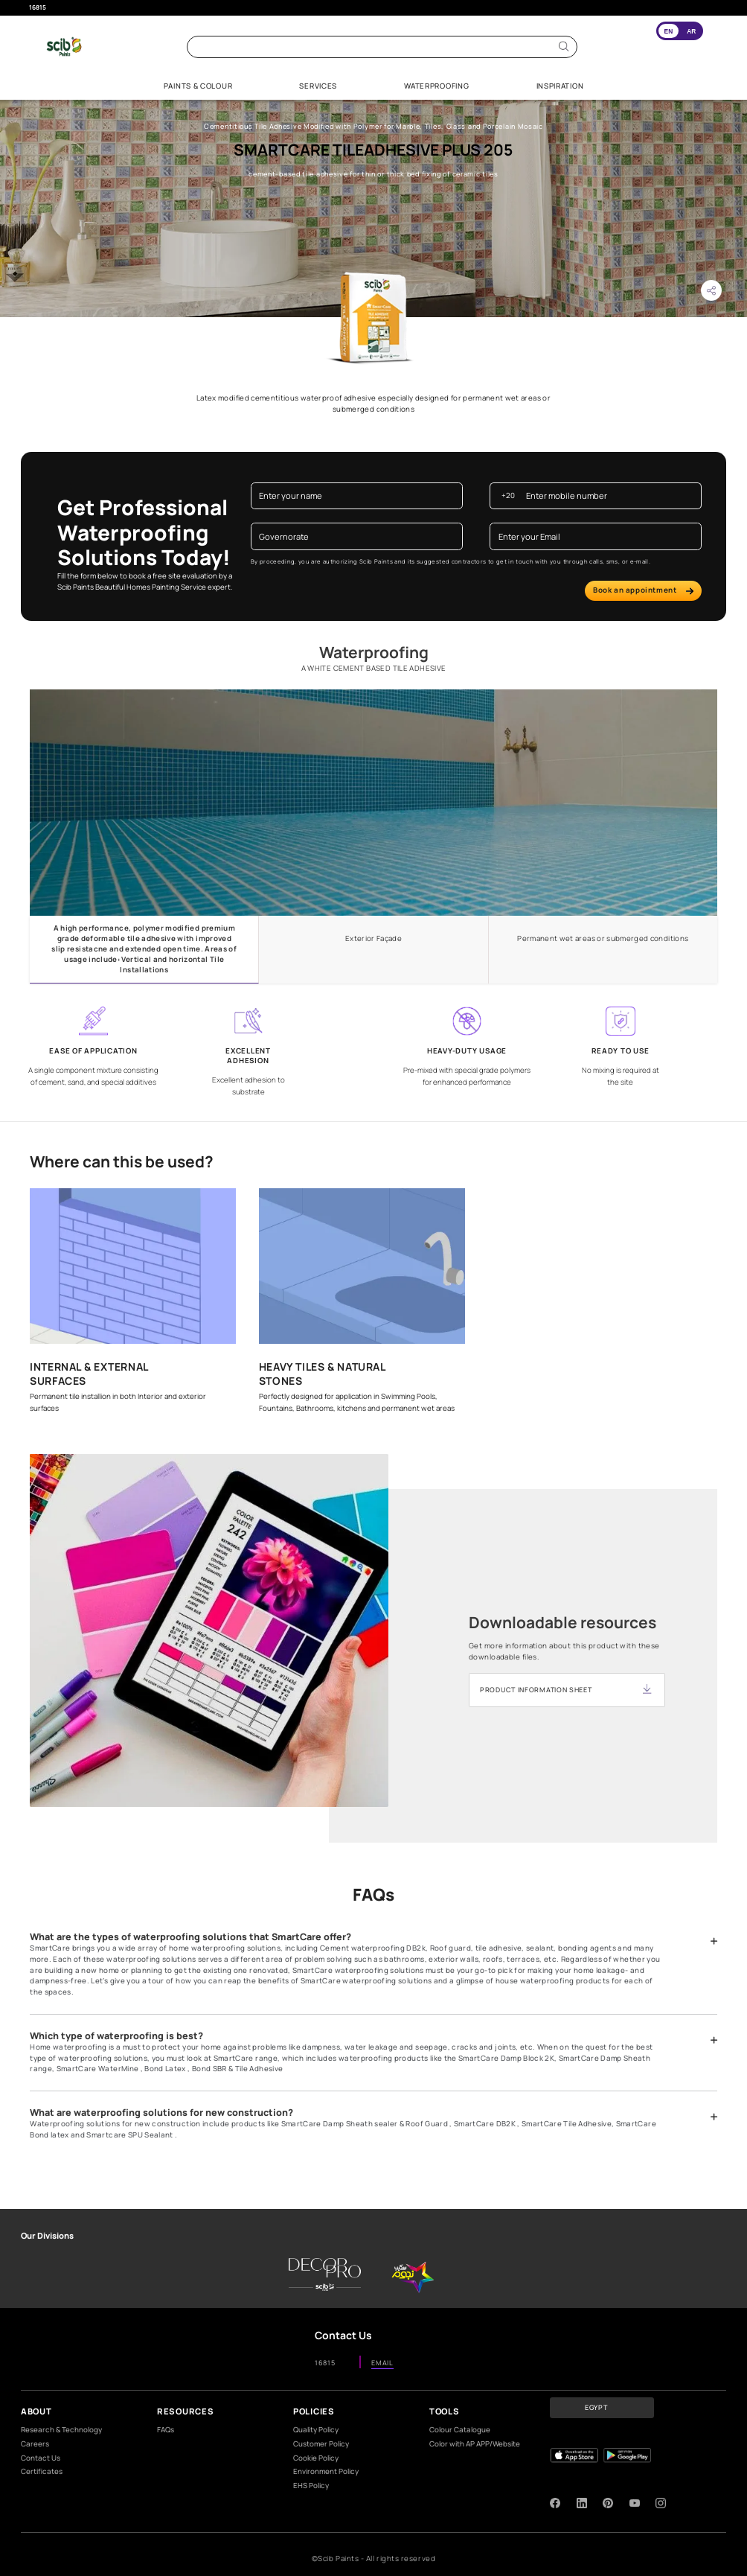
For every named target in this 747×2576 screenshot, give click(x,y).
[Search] (564, 46)
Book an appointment (643, 590)
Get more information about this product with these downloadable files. (564, 1651)
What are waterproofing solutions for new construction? (161, 2113)
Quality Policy (316, 2430)
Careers (35, 2444)
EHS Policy (311, 2485)
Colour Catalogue (459, 2430)
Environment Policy (326, 2471)
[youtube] (634, 2503)
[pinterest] (608, 2503)
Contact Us (40, 2458)
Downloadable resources (562, 1623)
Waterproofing (374, 652)
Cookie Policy (316, 2458)
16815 (37, 7)
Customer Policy (321, 2444)
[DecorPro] (324, 2274)
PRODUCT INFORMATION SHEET (536, 1690)
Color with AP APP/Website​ (474, 2444)
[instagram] (660, 2503)
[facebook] (555, 2503)
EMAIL (382, 2364)
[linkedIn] (582, 2503)
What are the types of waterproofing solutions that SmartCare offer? (190, 1937)
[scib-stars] (413, 2274)
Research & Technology (61, 2430)
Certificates (41, 2471)
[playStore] (626, 2455)
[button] (711, 290)
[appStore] (574, 2455)
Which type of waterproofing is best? (116, 2036)
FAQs (165, 2430)
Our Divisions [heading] (47, 2235)
